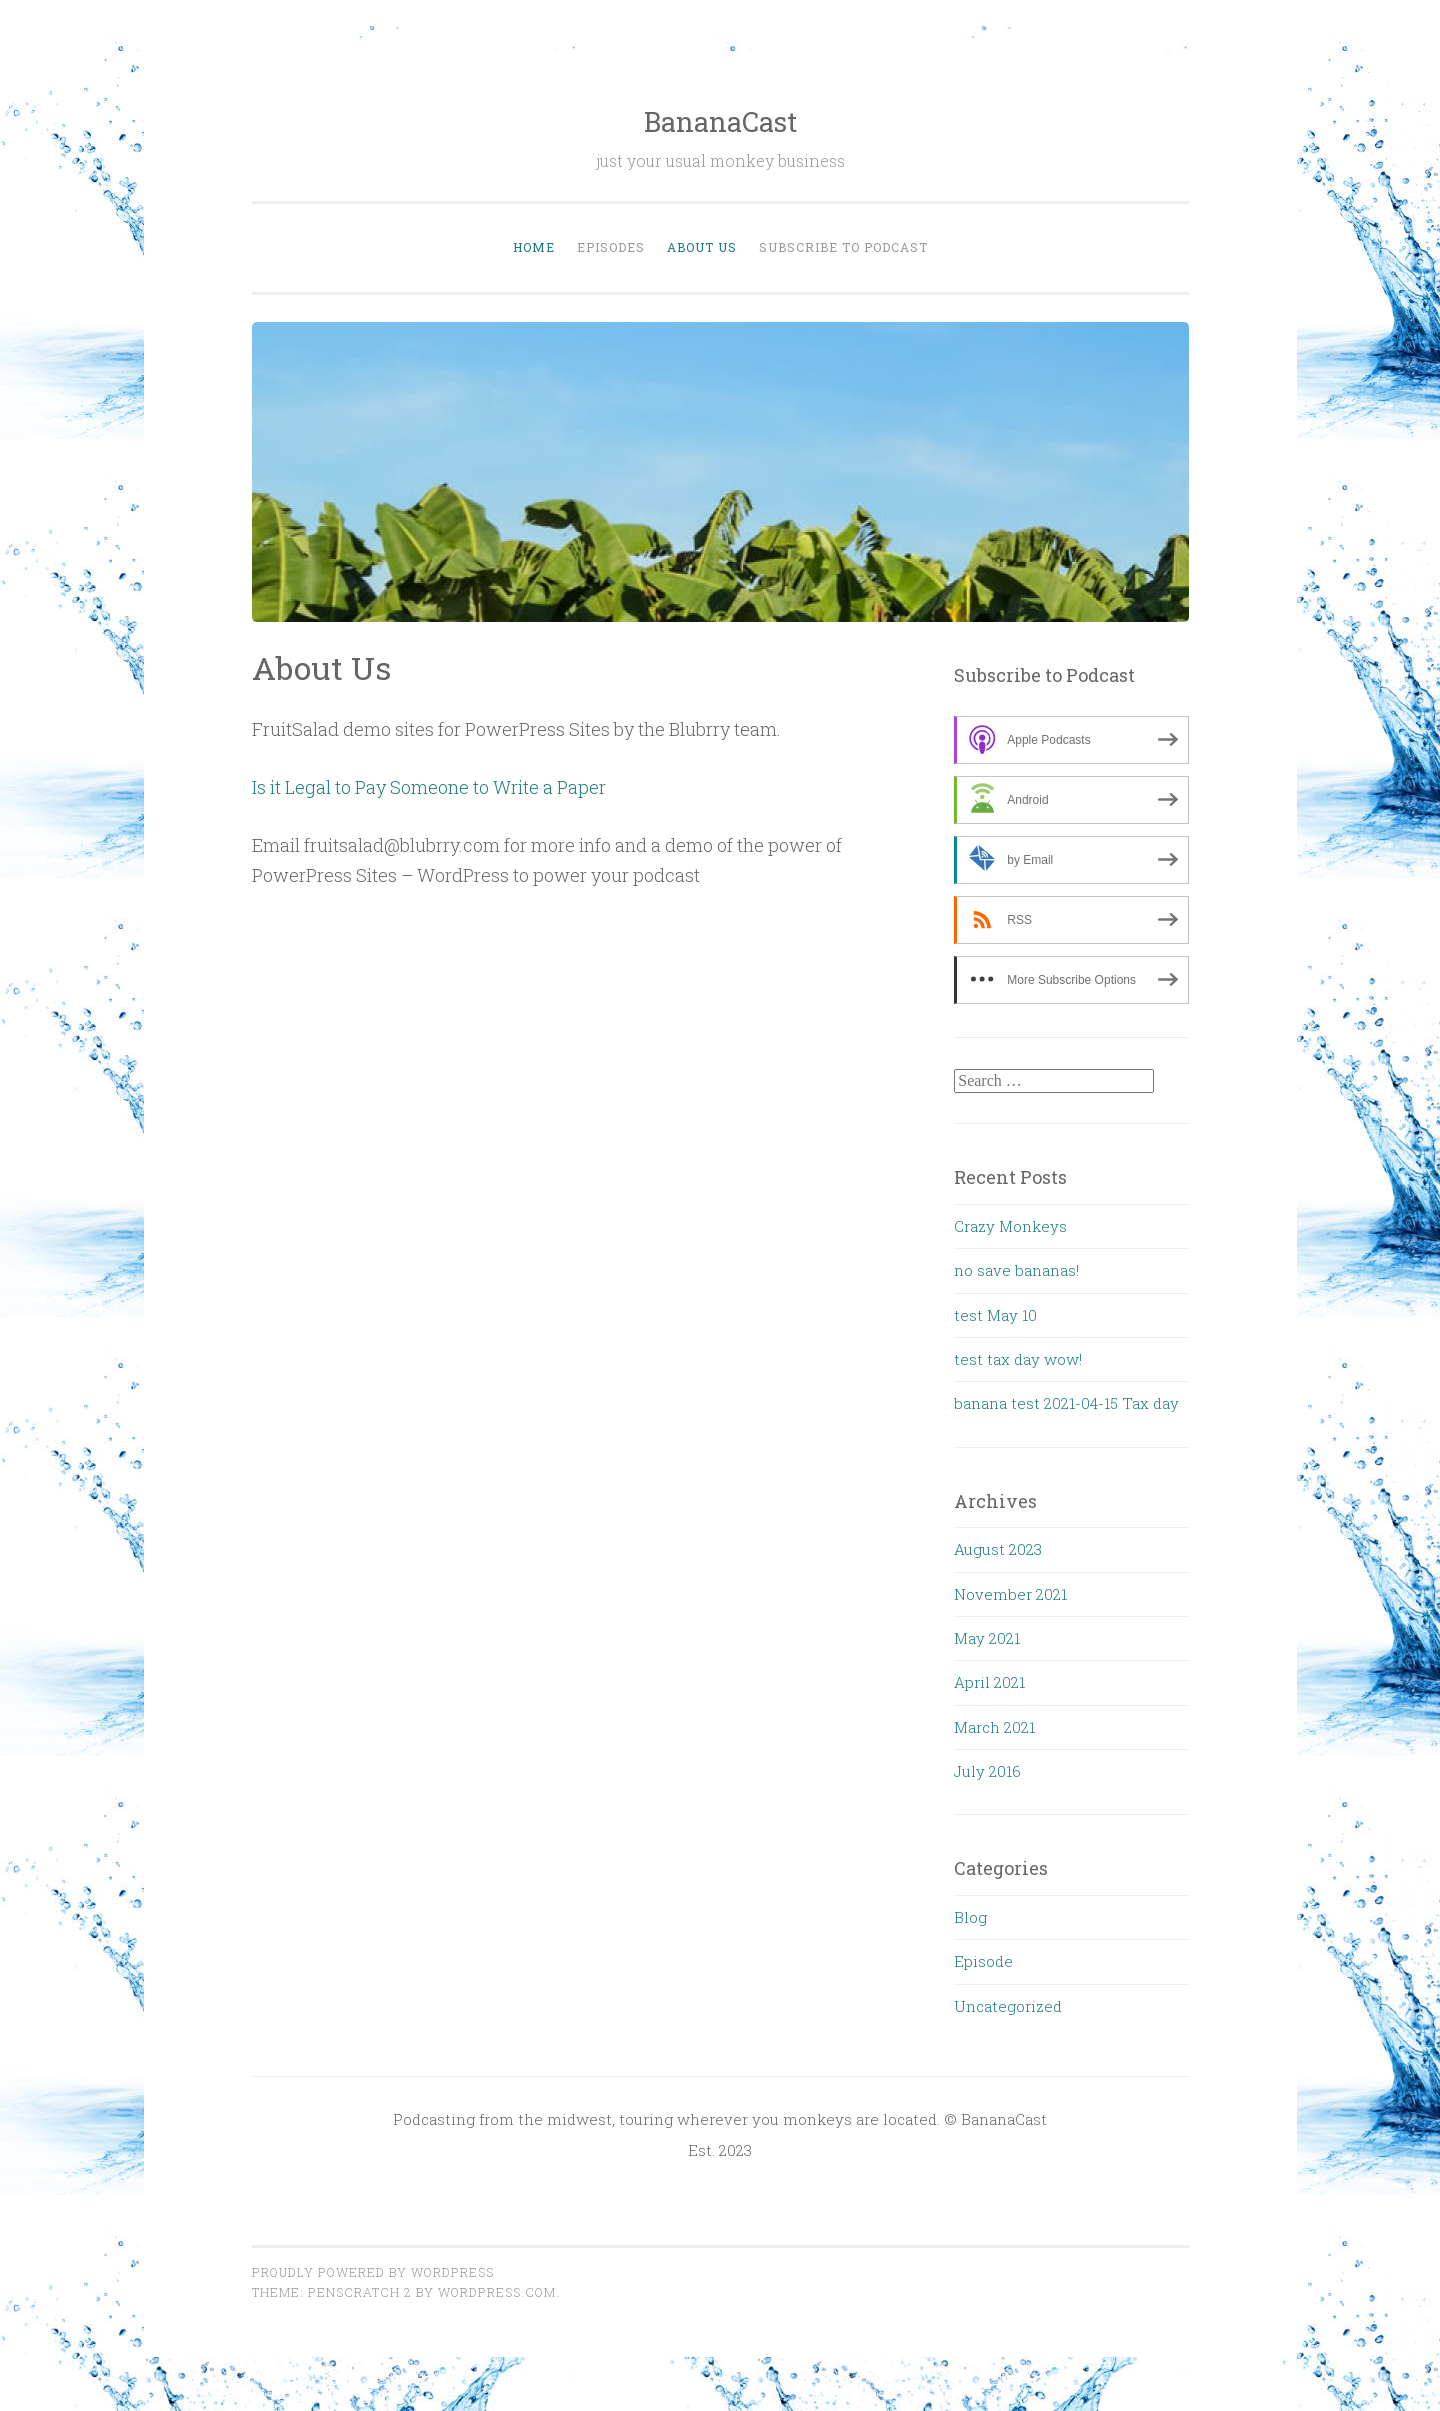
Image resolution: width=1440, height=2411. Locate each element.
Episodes (611, 247)
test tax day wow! (1018, 1359)
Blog (970, 1917)
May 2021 (987, 1638)
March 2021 (994, 1727)
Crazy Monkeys (1010, 1226)
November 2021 (1010, 1594)
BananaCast (720, 121)
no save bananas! (1016, 1270)
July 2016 (987, 1771)
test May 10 (995, 1315)
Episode (983, 1961)
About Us (702, 247)
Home (534, 247)
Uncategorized (1008, 2006)
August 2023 (998, 1549)
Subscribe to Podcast (843, 247)
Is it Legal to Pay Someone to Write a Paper (429, 787)
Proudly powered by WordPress (373, 2272)
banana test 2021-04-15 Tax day (1066, 1403)
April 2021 (989, 1682)
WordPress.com (497, 2292)
